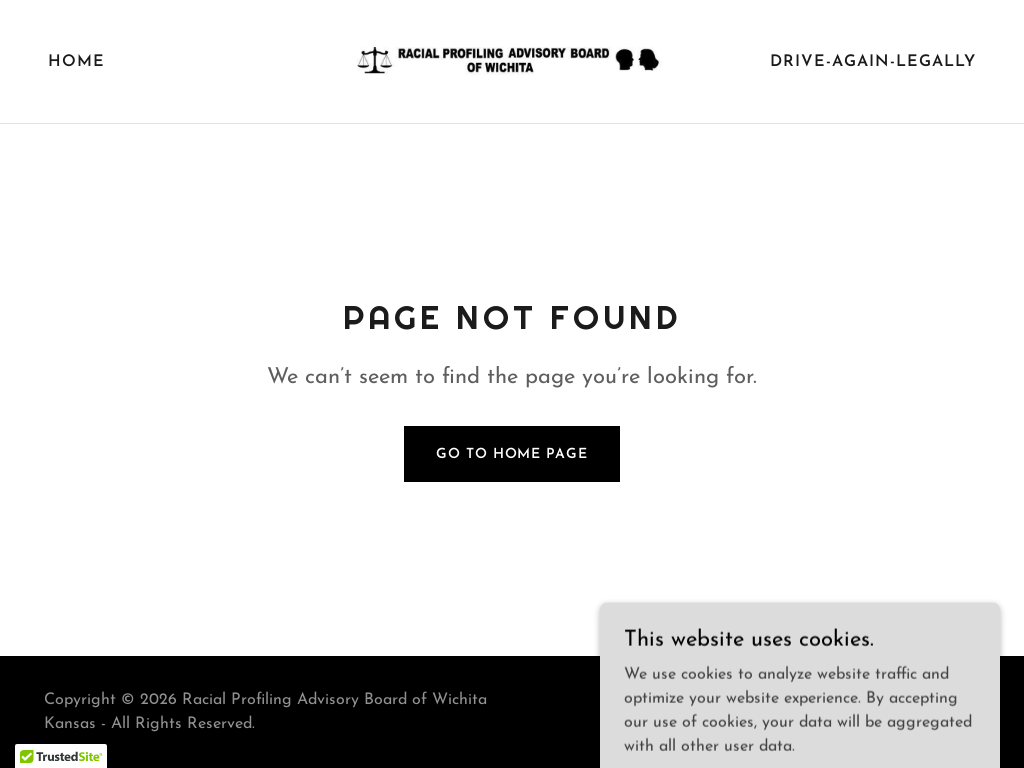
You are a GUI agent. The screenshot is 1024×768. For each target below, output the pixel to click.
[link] (511, 61)
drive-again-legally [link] (873, 62)
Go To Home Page (511, 454)
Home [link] (76, 62)
